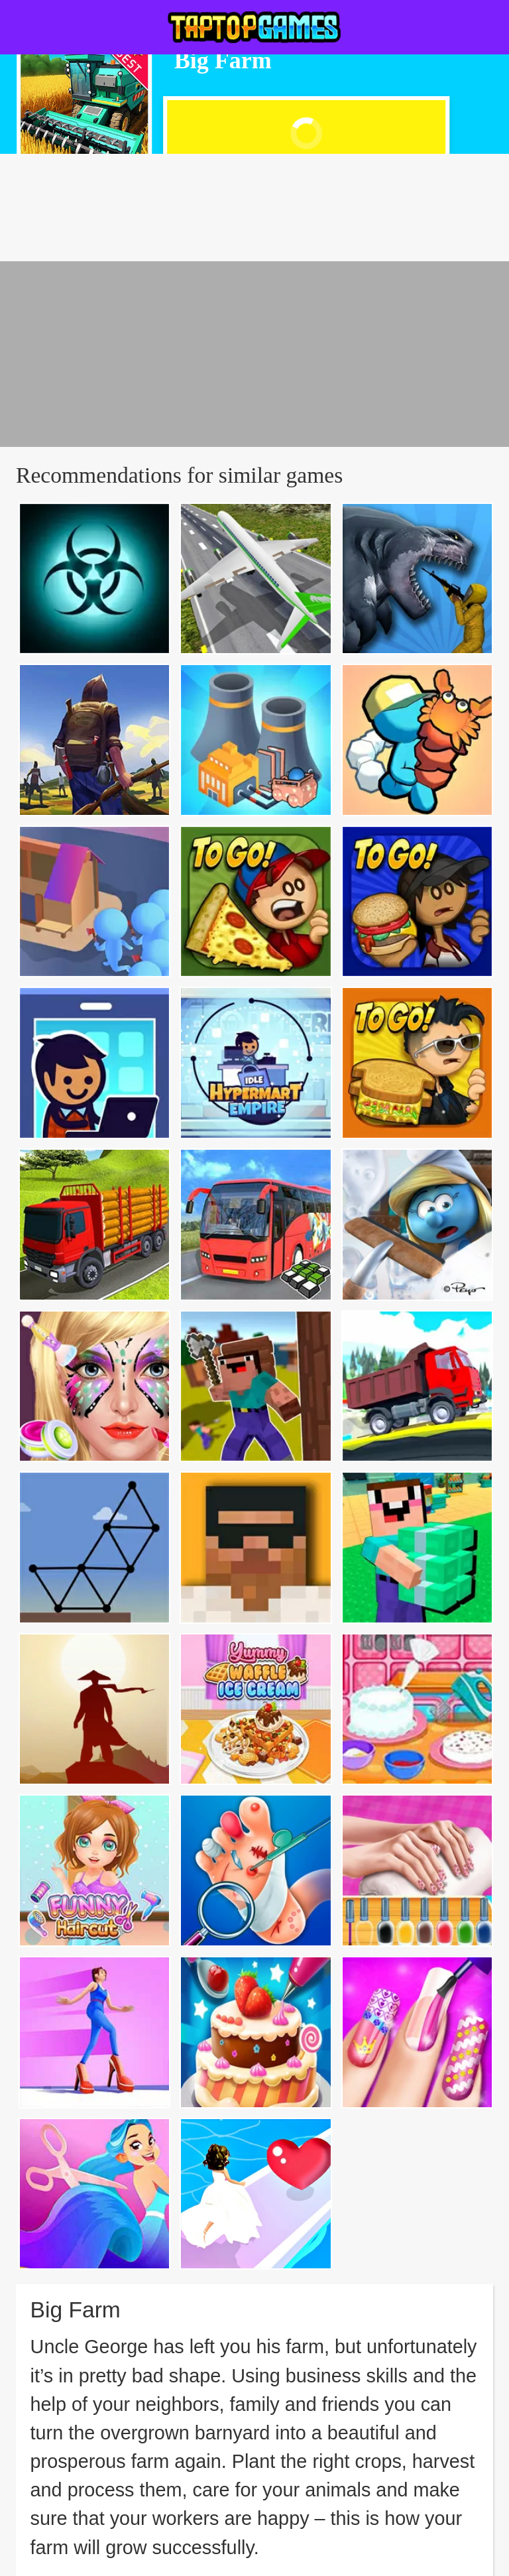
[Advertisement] (254, 354)
